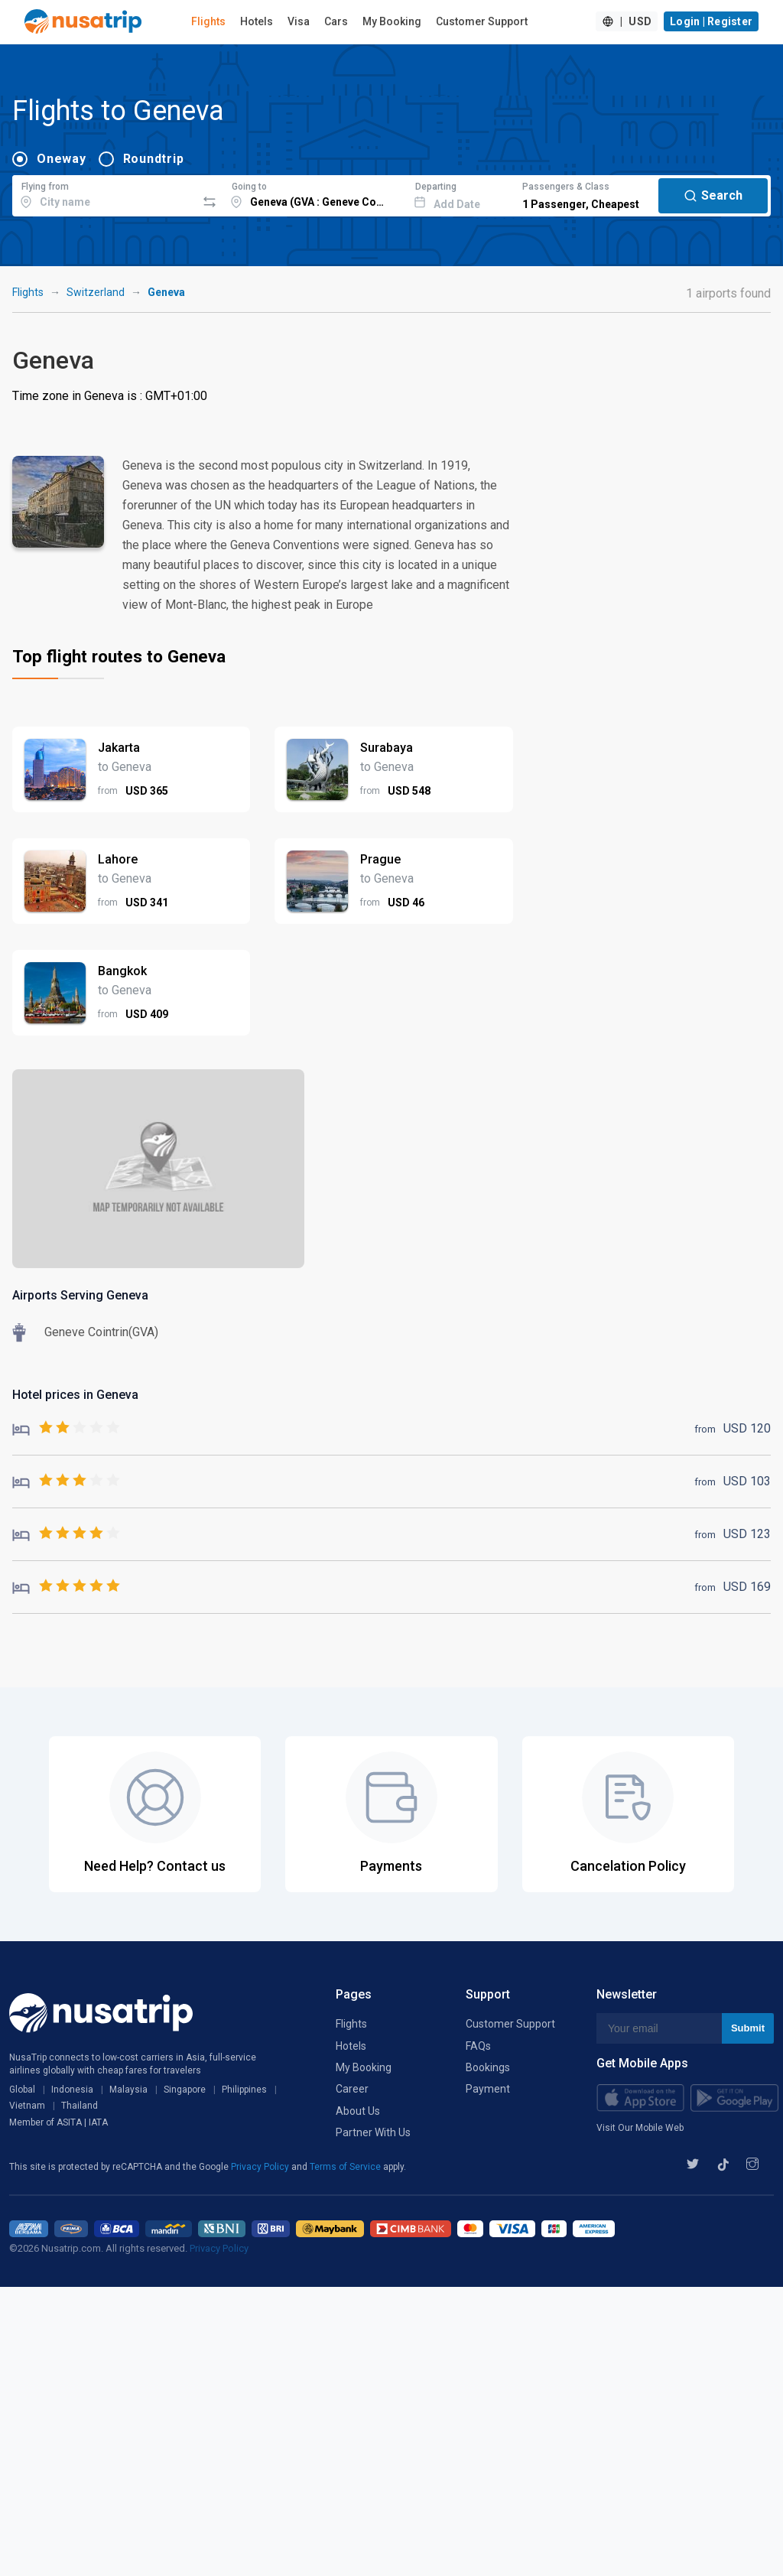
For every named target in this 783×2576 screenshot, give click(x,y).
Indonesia (72, 2089)
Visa (299, 21)
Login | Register (711, 21)
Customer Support (482, 21)
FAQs (478, 2046)
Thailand (79, 2105)
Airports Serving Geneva (80, 1295)
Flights (208, 21)
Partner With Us (373, 2132)
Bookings (488, 2067)
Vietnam (27, 2105)
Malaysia (128, 2089)
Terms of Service (346, 2166)
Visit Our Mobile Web (640, 2127)
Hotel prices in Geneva (75, 1394)
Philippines (244, 2089)
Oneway (61, 158)
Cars (336, 21)
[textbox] (104, 193)
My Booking (391, 21)
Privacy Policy (261, 2166)
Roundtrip (153, 158)
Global (22, 2089)
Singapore (185, 2089)
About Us (358, 2111)
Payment (488, 2089)
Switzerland (96, 292)
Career (352, 2089)
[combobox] (104, 193)
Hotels (256, 21)
